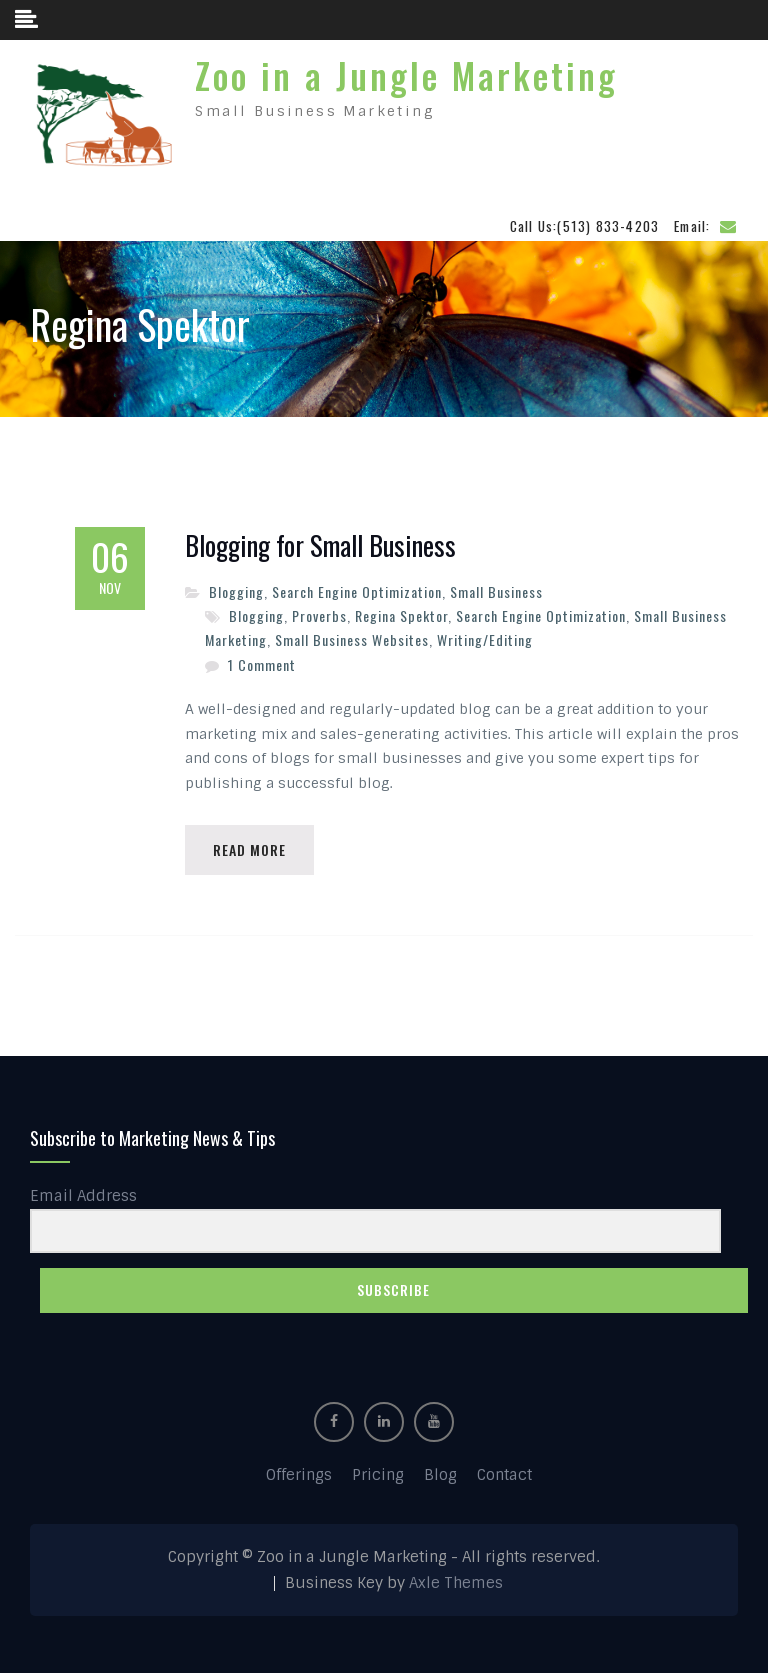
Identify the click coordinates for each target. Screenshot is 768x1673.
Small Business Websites (352, 634)
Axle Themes (456, 1580)
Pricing (378, 1472)
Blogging (236, 586)
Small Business (496, 586)
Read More (251, 845)
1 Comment (262, 659)
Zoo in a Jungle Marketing (406, 72)
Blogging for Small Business (320, 541)
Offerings (299, 1472)
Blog (440, 1472)
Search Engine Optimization (357, 586)
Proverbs (319, 610)
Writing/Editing (485, 634)
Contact (504, 1472)
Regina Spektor (401, 610)
